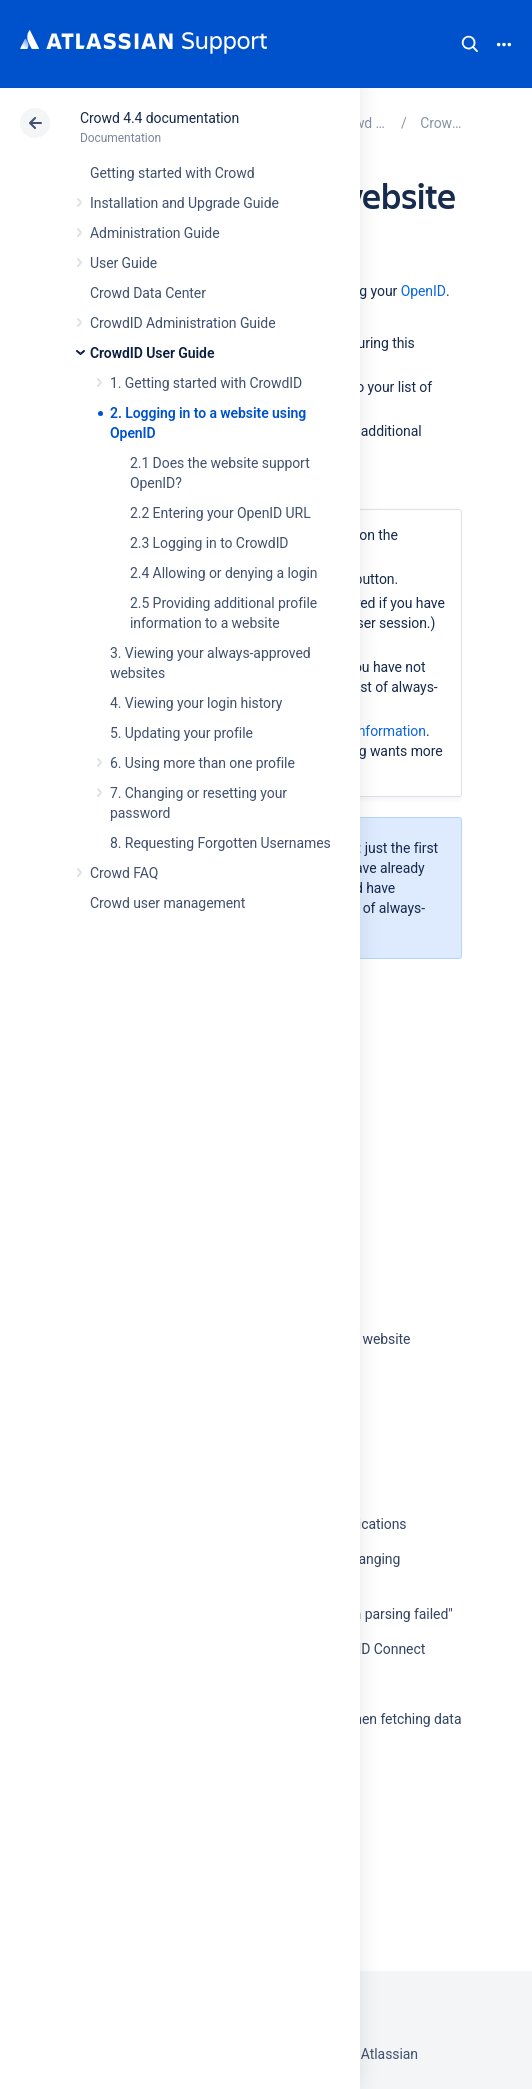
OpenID (423, 291)
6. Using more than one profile (202, 763)
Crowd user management (167, 903)
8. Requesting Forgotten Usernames (220, 843)
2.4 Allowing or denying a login (223, 573)
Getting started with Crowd (172, 173)
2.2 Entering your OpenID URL (220, 513)
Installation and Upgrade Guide (184, 203)
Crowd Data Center (148, 293)
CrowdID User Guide (152, 353)
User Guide (123, 263)
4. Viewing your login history (196, 703)
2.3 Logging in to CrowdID (209, 543)
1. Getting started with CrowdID (206, 383)
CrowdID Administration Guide (183, 323)
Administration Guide (155, 233)
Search (470, 44)
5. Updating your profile (181, 733)
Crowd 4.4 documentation (159, 118)
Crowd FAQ (124, 873)
